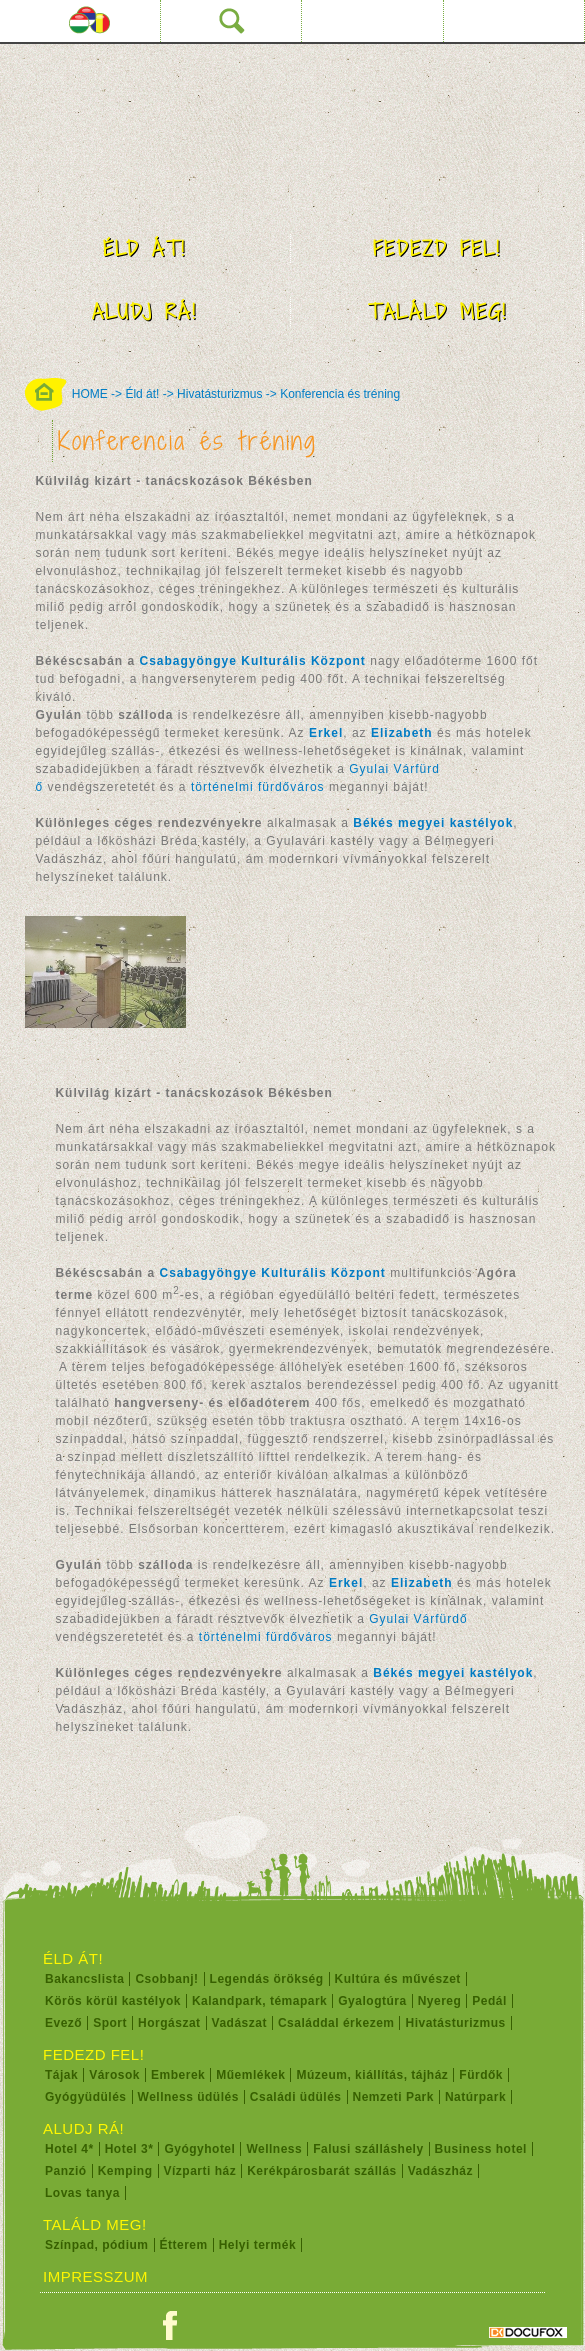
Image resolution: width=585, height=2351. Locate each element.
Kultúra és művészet (398, 1979)
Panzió (66, 2171)
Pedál (489, 2001)
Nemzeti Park (393, 2097)
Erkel (346, 1583)
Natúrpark (475, 2097)
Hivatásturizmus (219, 394)
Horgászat (169, 2023)
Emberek (178, 2075)
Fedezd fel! (437, 248)
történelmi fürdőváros (258, 787)
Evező (63, 2023)
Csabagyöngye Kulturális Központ (273, 1273)
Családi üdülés (296, 2097)
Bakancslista (84, 1979)
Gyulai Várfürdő (418, 1619)
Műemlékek (250, 2075)
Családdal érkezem (336, 2023)
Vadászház (440, 2171)
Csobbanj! (166, 1979)
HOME (90, 394)
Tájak (61, 2075)
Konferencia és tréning (340, 394)
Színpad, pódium (97, 2245)
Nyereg (440, 2001)
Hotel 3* (129, 2149)
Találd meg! (437, 311)
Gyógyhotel (199, 2149)
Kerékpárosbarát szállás (322, 2171)
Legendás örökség (267, 1979)
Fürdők (481, 2075)
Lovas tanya (82, 2193)
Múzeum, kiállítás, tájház (372, 2075)
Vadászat (239, 2023)
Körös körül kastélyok (113, 2001)
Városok (114, 2075)
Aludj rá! (144, 311)
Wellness (274, 2149)
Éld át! (144, 248)
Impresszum (95, 2276)
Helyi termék (257, 2245)
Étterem (184, 2245)
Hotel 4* (69, 2149)
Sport (110, 2023)
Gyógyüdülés (86, 2097)
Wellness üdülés (188, 2097)
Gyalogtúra (372, 2001)
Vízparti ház (200, 2171)
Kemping (125, 2171)
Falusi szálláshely (368, 2149)
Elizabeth (402, 733)
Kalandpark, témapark (259, 2001)
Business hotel (481, 2149)
